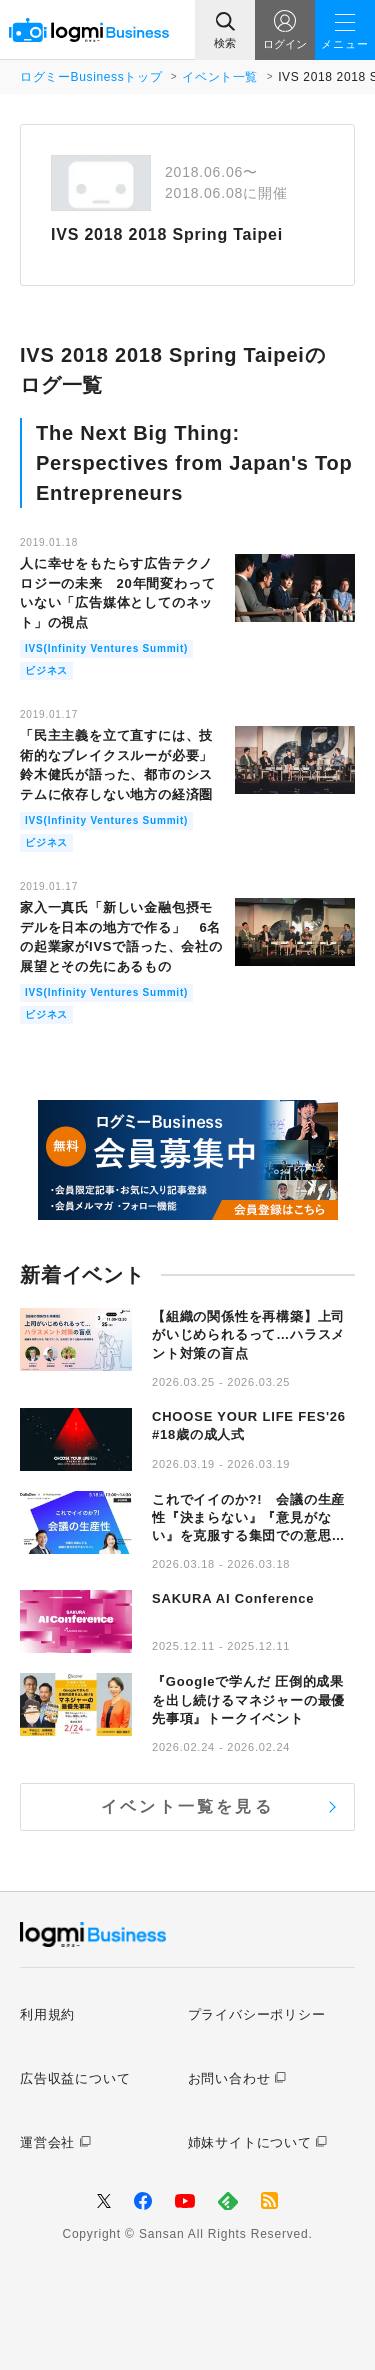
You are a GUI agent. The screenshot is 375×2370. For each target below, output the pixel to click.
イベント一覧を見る (187, 1806)
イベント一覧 (220, 77)
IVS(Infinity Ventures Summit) (106, 648)
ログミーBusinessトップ (91, 77)
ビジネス (46, 670)
